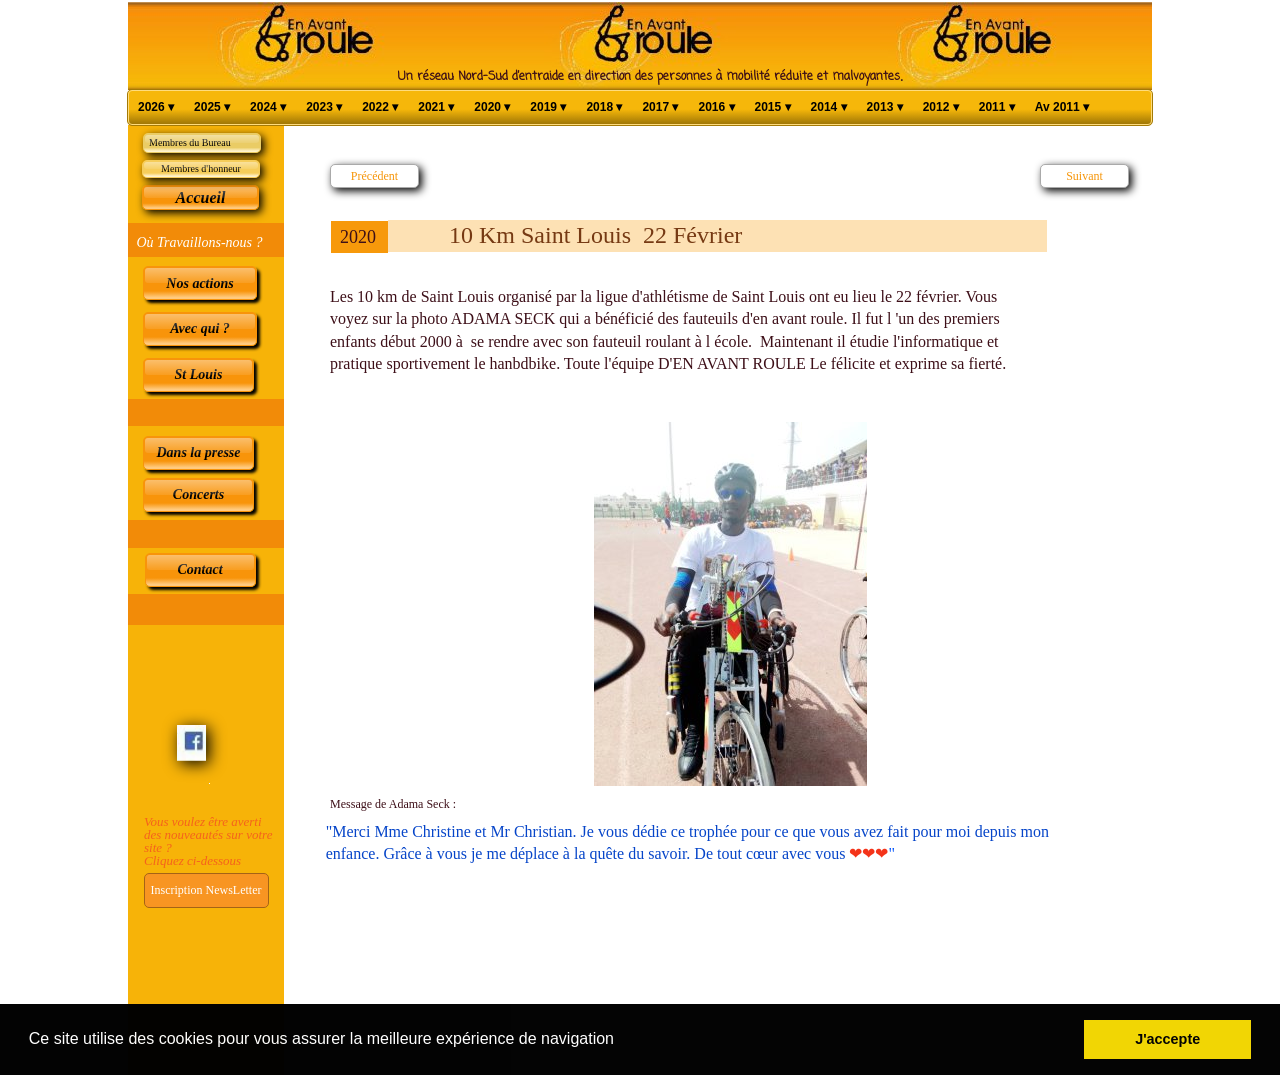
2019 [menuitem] (548, 107)
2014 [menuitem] (829, 107)
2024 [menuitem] (268, 107)
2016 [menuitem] (716, 107)
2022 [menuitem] (380, 107)
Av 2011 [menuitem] (1062, 107)
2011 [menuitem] (997, 107)
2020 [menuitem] (492, 107)
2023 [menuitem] (324, 107)
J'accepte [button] (1167, 1039)
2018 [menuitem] (604, 107)
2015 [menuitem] (773, 107)
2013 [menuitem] (885, 107)
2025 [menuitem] (212, 107)
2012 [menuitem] (941, 107)
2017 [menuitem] (660, 107)
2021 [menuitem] (436, 107)
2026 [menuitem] (156, 107)
